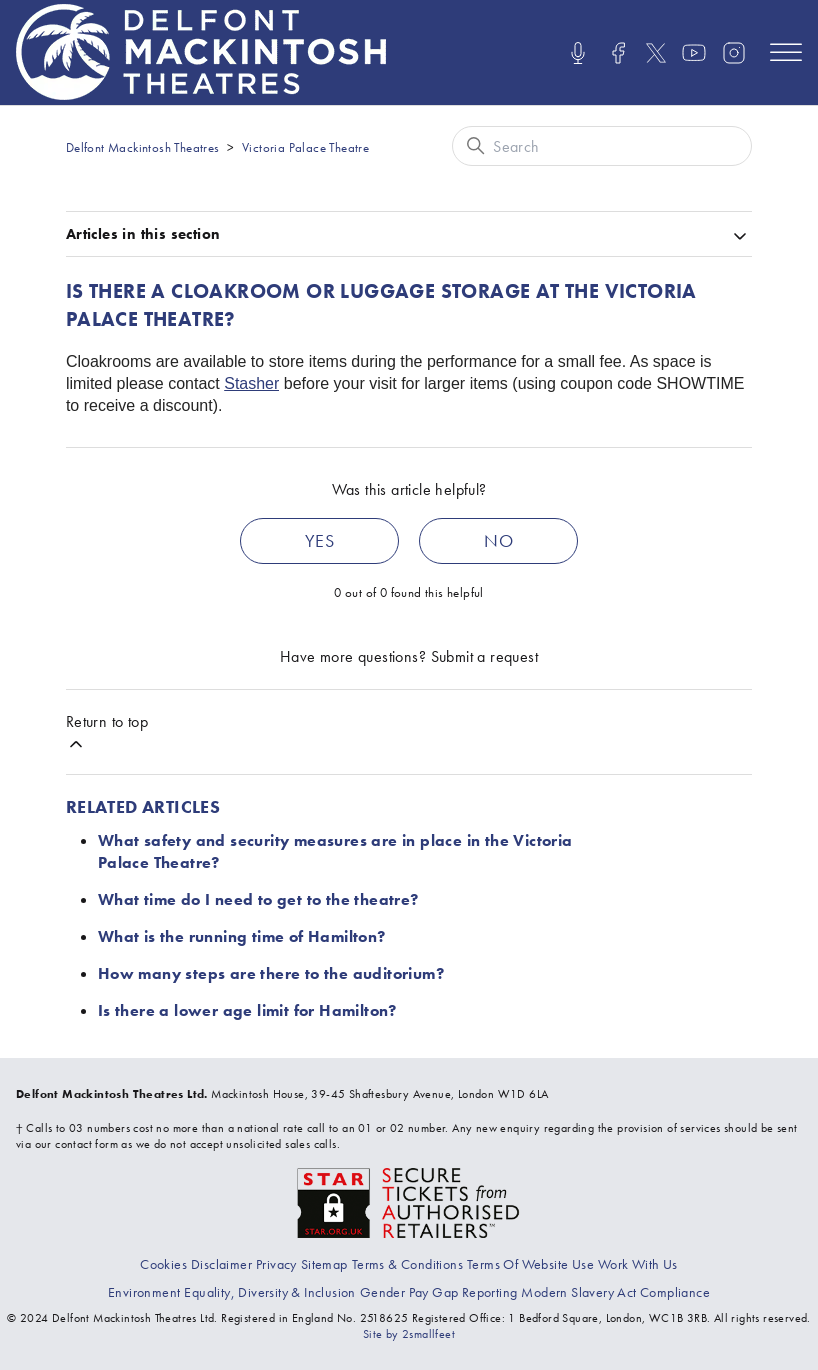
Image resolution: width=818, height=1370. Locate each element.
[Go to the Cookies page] (163, 1264)
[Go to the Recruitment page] (638, 1264)
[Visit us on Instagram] (734, 53)
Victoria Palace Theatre (305, 147)
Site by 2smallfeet (409, 1334)
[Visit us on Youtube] (694, 53)
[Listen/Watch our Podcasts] (578, 53)
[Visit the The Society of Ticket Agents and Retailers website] (409, 1201)
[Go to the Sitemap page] (324, 1264)
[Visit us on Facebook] (618, 53)
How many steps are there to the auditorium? (271, 973)
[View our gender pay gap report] (439, 1292)
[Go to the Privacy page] (276, 1264)
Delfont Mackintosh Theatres (143, 147)
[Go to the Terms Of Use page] (530, 1264)
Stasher (251, 383)
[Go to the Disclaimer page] (221, 1264)
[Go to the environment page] (144, 1292)
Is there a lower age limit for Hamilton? (247, 1010)
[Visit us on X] (656, 53)
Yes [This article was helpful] (319, 540)
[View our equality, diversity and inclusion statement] (269, 1292)
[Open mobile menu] (786, 52)
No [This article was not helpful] (498, 540)
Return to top (107, 732)
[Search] (602, 146)
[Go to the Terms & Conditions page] (407, 1264)
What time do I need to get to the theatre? (258, 899)
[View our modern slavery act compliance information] (615, 1292)
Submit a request (484, 656)
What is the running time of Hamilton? (242, 936)
